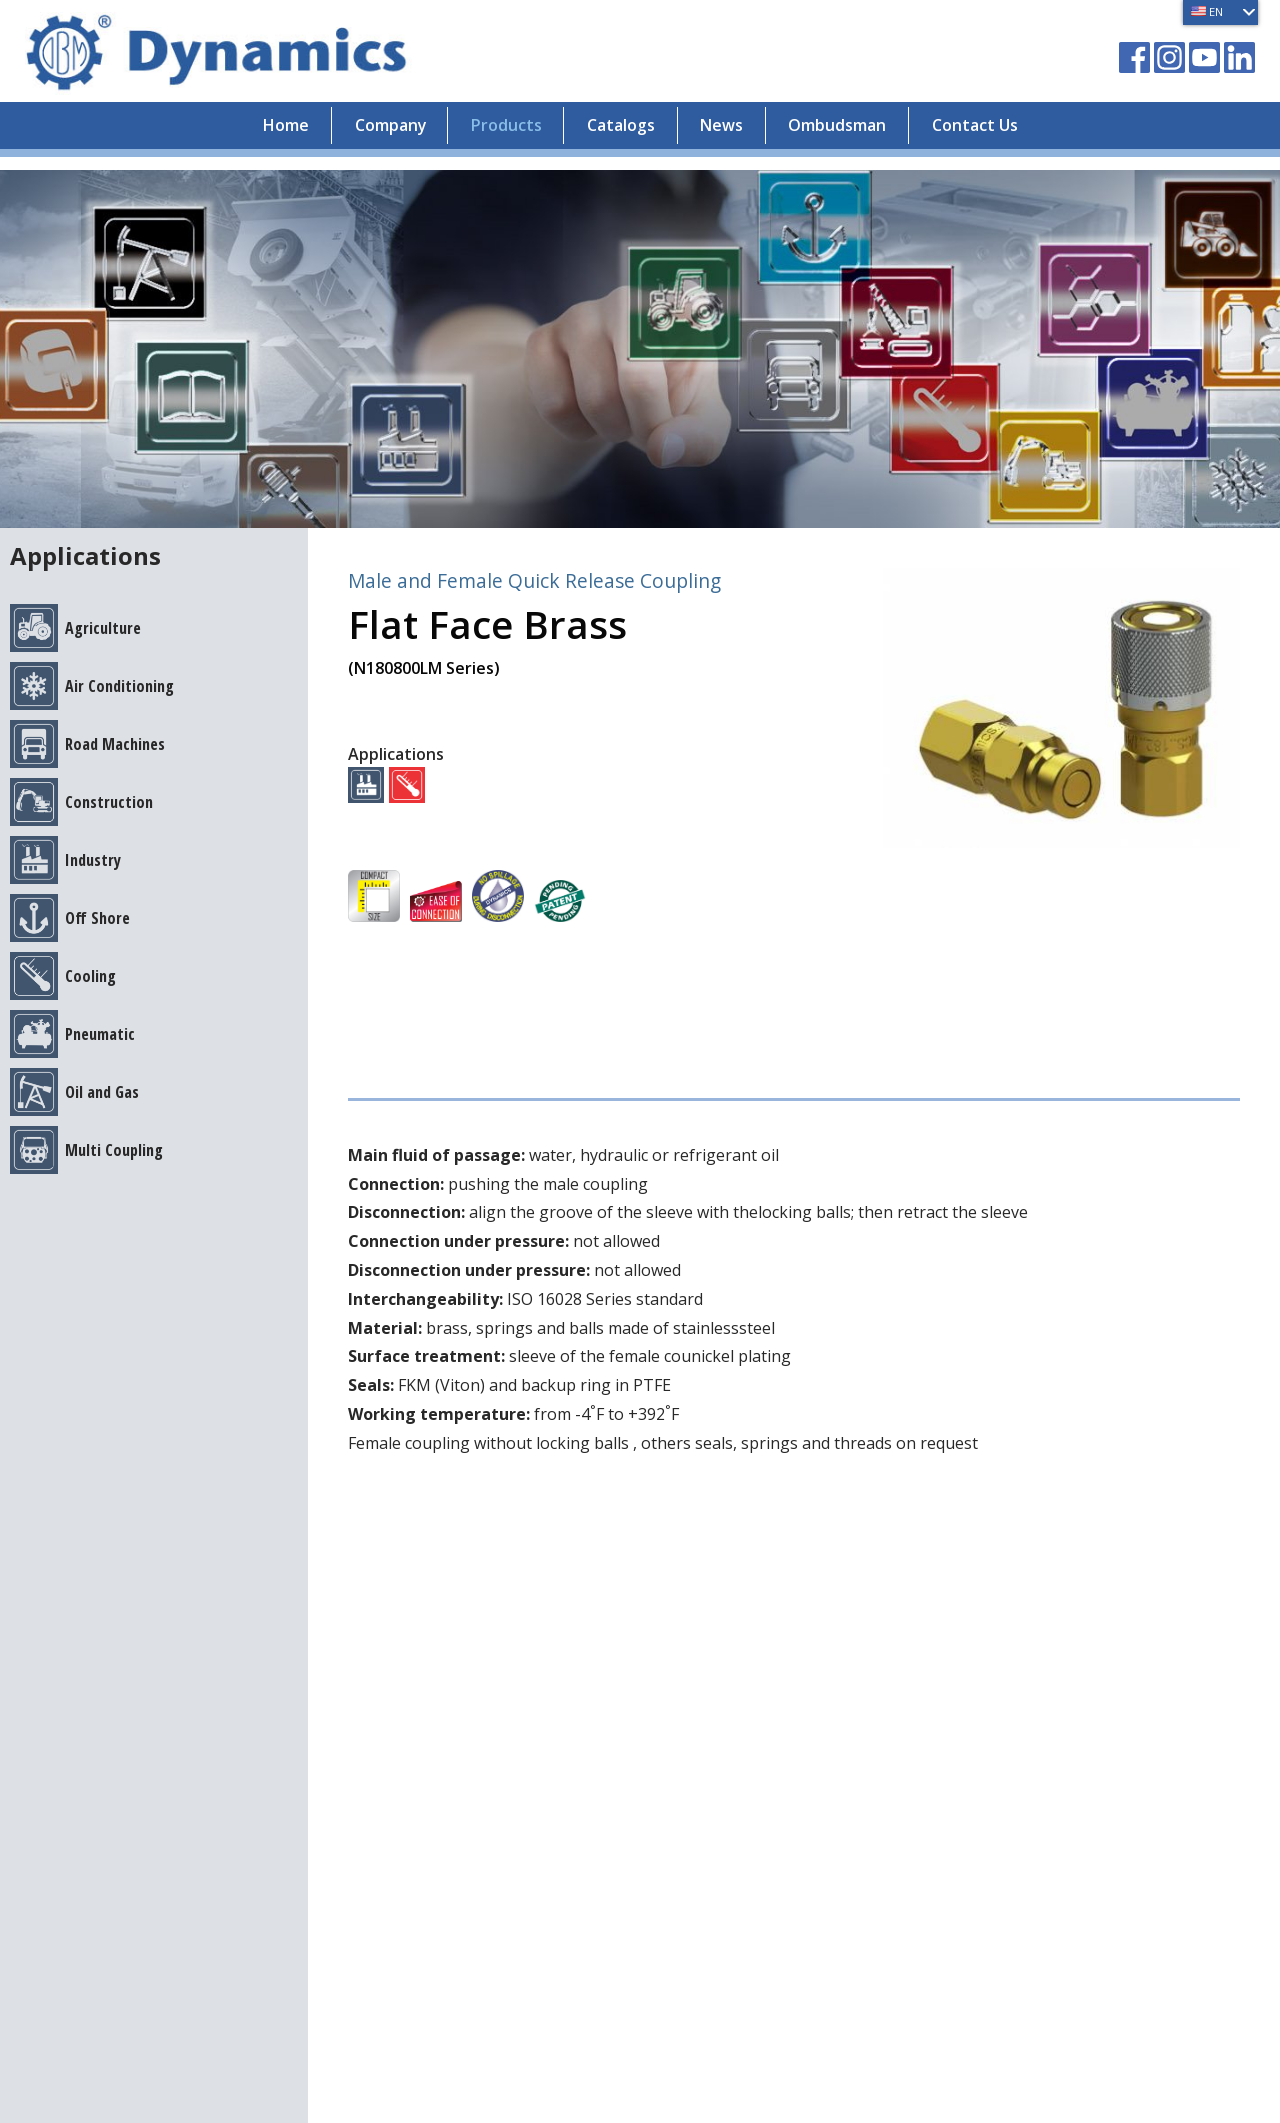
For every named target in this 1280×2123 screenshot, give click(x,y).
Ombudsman (851, 139)
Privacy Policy (77, 1750)
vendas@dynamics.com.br (356, 1684)
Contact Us (995, 139)
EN (1204, 11)
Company (376, 139)
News (728, 139)
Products (499, 139)
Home (265, 139)
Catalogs (621, 139)
